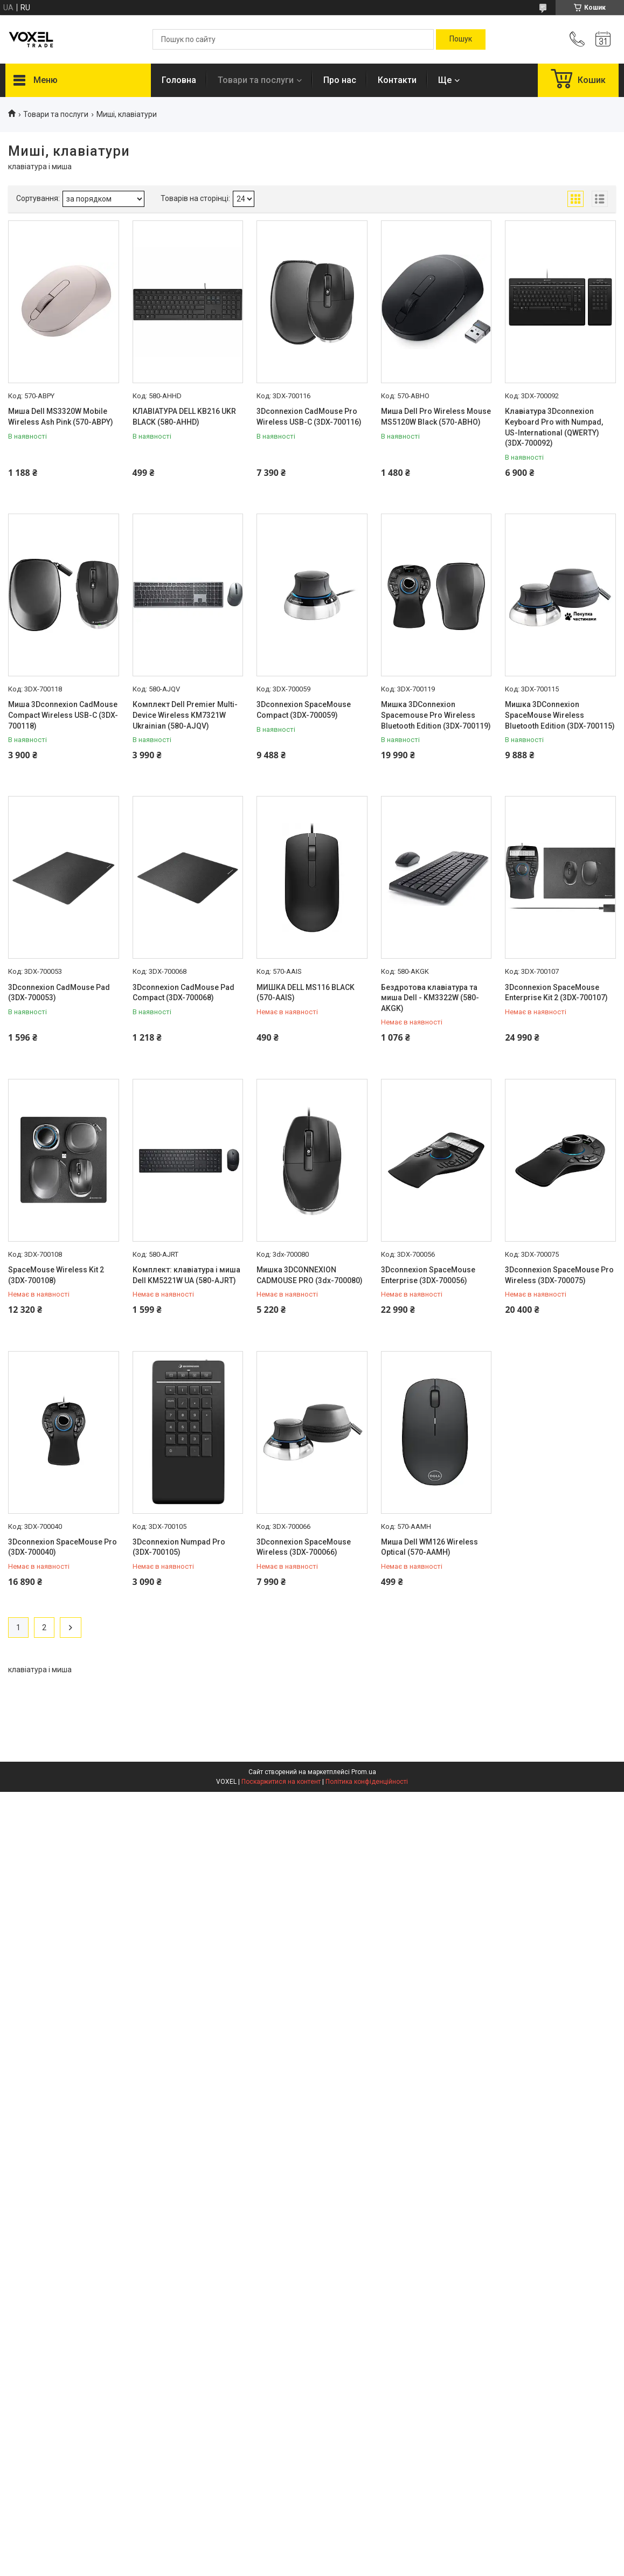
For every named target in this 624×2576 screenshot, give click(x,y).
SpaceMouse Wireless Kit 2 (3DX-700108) (56, 1275)
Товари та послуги (256, 80)
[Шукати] (461, 39)
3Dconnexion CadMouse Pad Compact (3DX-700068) (183, 992)
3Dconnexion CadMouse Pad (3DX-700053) (59, 992)
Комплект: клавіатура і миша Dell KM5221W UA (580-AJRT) (186, 1275)
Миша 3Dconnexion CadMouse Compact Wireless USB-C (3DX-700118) (63, 715)
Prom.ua (363, 1772)
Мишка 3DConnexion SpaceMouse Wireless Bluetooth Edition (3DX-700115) (560, 715)
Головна (179, 80)
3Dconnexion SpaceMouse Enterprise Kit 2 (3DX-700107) (556, 992)
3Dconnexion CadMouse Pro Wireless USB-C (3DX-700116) (309, 416)
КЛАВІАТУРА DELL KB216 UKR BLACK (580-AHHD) (184, 416)
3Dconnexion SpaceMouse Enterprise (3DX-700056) (428, 1275)
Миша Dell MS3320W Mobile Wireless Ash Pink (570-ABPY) (60, 416)
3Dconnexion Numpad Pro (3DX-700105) (179, 1547)
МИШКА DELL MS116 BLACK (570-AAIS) (305, 992)
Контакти (397, 80)
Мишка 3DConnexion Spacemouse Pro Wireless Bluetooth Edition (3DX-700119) (436, 715)
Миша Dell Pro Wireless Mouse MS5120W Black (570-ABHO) (436, 416)
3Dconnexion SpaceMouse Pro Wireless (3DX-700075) (559, 1275)
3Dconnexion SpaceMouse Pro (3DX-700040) (62, 1547)
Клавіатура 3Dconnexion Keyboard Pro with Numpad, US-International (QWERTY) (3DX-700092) (554, 427)
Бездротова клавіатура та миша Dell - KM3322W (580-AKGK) (430, 998)
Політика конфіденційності (366, 1781)
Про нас (339, 80)
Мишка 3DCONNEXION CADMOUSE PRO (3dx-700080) (309, 1275)
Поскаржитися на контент (281, 1781)
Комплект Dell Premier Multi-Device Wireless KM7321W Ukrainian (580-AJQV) (185, 715)
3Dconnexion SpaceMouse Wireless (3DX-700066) (303, 1547)
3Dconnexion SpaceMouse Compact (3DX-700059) (303, 709)
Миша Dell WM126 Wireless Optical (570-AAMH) (429, 1547)
